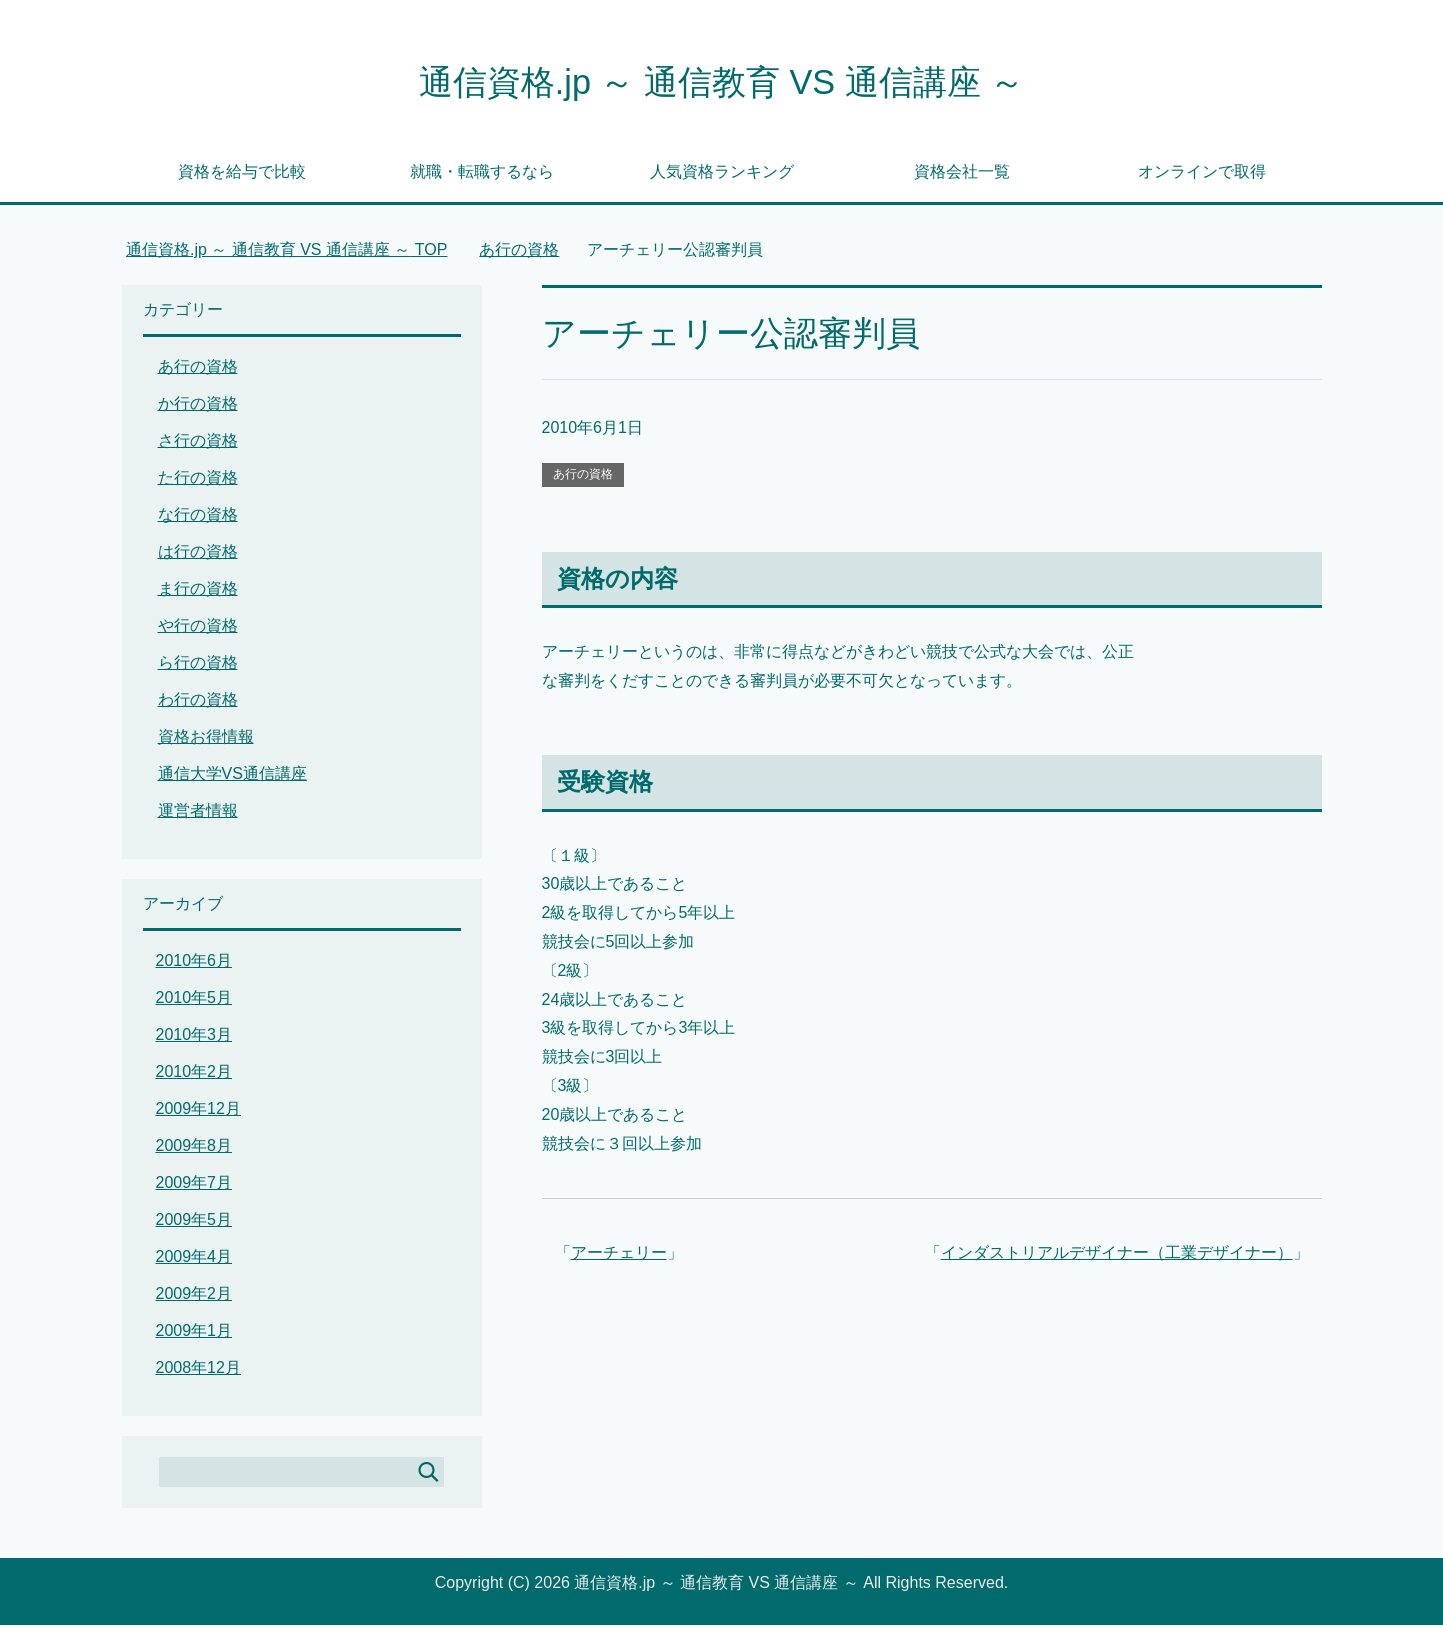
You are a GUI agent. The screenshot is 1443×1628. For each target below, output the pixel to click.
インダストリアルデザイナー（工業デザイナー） (1117, 1255)
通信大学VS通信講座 (232, 776)
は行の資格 (198, 554)
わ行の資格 (198, 702)
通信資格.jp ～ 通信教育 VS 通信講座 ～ (721, 83)
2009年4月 (194, 1259)
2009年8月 (194, 1148)
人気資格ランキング (722, 174)
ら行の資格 (198, 665)
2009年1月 (194, 1333)
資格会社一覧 (962, 174)
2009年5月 (194, 1222)
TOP (287, 252)
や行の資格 (198, 628)
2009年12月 (198, 1111)
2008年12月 (198, 1370)
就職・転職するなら (482, 174)
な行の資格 (198, 517)
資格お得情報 (206, 739)
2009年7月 (194, 1185)
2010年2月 (194, 1074)
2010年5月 (194, 1000)
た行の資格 (198, 480)
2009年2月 (194, 1296)
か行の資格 (198, 406)
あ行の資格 (583, 477)
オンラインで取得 (1202, 174)
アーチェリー (619, 1255)
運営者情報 (198, 813)
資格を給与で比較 (242, 174)
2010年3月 (194, 1037)
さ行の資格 (198, 443)
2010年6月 (194, 963)
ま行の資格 (198, 591)
